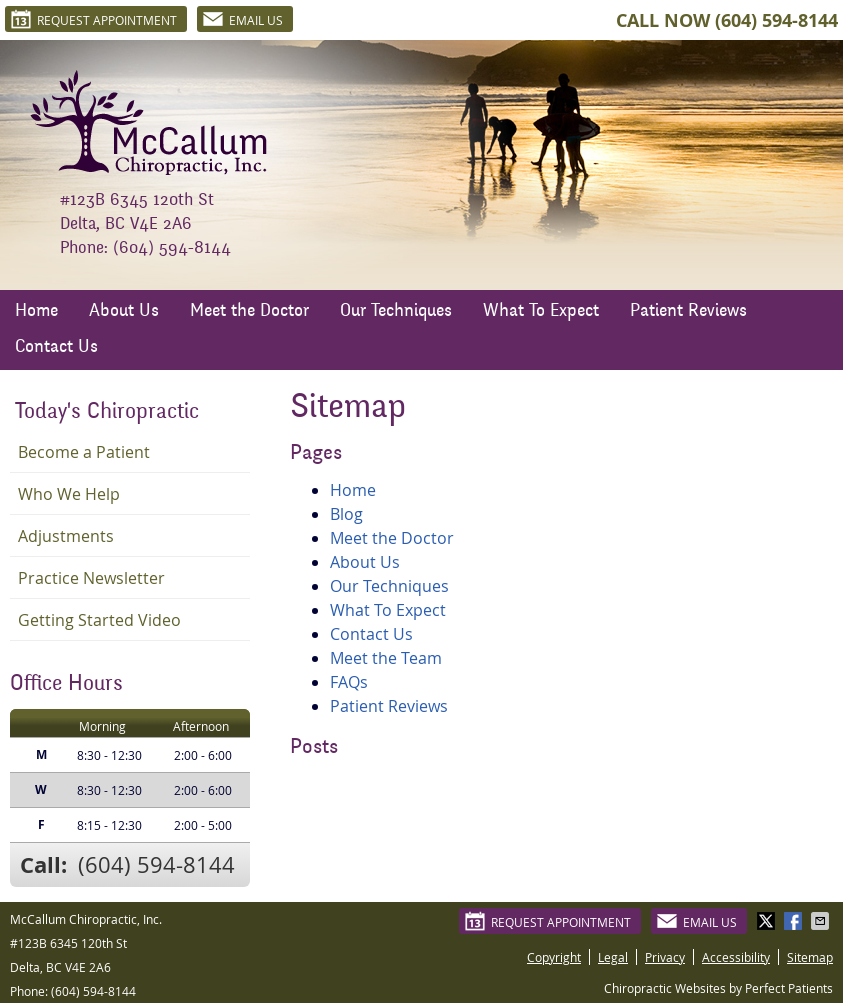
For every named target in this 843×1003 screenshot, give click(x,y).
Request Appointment (93, 19)
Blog (346, 514)
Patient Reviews (688, 312)
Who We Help (69, 494)
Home (36, 312)
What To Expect (541, 312)
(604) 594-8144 (776, 20)
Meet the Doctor (249, 312)
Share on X (768, 921)
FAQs (349, 682)
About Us (124, 312)
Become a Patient (84, 452)
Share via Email (822, 921)
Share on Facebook (795, 921)
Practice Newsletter (91, 578)
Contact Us (56, 348)
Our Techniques (396, 312)
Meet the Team (386, 658)
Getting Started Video (99, 620)
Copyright (554, 957)
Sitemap (810, 957)
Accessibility (736, 957)
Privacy (665, 957)
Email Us (242, 19)
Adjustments (66, 536)
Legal (613, 957)
